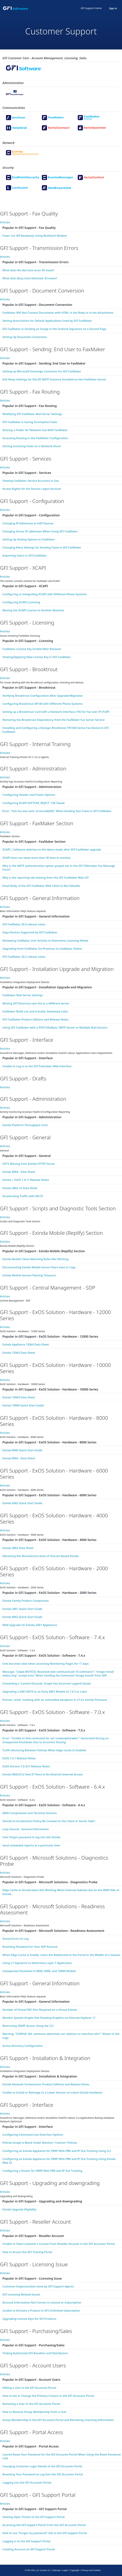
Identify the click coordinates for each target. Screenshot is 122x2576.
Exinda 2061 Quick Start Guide (22, 1609)
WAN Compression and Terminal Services (29, 1813)
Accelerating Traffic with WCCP (22, 1196)
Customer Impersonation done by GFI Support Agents (38, 2286)
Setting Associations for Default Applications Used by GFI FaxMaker (47, 321)
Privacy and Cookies (91, 2570)
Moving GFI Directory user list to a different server (35, 1003)
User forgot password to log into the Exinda (31, 1837)
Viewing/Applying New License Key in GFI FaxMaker (36, 657)
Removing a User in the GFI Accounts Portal (31, 2404)
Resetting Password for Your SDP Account (30, 1947)
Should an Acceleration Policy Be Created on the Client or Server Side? (48, 1821)
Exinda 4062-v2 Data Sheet (19, 1188)
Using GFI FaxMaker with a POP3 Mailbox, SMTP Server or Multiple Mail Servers (54, 1027)
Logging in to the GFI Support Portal (26, 2541)
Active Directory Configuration (22, 2046)
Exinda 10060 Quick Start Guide (23, 1405)
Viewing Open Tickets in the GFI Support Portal (33, 2517)
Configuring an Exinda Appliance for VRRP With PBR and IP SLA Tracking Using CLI (56, 2151)
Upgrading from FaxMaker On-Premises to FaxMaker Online (42, 949)
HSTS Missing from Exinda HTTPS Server (28, 1164)
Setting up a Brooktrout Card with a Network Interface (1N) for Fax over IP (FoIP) (55, 712)
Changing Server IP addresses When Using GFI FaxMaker (40, 531)
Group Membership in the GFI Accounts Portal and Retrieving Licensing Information (58, 2420)
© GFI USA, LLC (32, 2570)
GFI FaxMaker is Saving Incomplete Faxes (29, 422)
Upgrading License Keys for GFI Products (29, 2319)
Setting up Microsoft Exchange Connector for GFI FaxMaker (41, 371)
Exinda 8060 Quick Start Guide (22, 1450)
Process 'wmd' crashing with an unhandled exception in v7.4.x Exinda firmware (54, 1700)
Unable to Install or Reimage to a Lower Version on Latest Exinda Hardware (52, 2092)
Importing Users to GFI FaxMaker (24, 555)
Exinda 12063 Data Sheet (18, 1353)
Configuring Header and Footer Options (28, 795)
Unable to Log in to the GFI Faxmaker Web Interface (36, 1066)
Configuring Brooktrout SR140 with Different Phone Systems (42, 704)
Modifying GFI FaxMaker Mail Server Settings (32, 414)
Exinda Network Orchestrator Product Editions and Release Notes (45, 2084)
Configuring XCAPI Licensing (21, 602)
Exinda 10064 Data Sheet (18, 1397)
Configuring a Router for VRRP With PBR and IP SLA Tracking (42, 2171)
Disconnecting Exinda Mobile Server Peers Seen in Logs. (39, 1267)
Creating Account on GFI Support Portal (28, 2549)
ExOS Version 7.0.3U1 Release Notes (26, 1766)
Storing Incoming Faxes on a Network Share (31, 446)
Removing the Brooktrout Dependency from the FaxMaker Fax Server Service (53, 720)
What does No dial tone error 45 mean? (28, 270)
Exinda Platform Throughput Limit (25, 1125)
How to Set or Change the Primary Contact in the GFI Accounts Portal (48, 2396)
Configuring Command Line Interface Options (32, 2135)
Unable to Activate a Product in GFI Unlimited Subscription (41, 2310)
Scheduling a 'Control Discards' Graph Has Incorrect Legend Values (46, 1683)
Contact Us (45, 2570)
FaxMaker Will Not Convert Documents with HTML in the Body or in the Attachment (57, 313)
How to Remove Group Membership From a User (34, 2412)
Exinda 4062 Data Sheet (17, 1548)
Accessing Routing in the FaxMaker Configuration (35, 438)
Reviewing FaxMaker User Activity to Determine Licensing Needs (45, 940)
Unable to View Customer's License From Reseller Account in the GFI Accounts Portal (58, 2244)
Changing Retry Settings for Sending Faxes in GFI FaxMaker (41, 547)
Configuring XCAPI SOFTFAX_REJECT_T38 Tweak (33, 803)
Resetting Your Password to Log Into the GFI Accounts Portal (42, 2474)
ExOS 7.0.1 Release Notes (19, 1758)
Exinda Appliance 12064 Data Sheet (25, 1344)
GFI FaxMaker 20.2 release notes (23, 957)
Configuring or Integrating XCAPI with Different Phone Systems (44, 594)
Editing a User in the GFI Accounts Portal (29, 2388)
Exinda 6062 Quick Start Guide (22, 1503)
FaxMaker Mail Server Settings (22, 995)
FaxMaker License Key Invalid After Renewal (31, 649)
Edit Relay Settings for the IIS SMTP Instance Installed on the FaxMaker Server (54, 379)
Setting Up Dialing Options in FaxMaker (28, 539)
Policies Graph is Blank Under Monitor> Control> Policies (39, 2143)
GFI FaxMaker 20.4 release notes (23, 924)
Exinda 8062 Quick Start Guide (22, 1617)
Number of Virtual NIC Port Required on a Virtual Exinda (39, 2010)
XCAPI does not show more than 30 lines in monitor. (36, 858)
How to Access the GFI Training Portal (27, 2252)
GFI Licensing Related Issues (21, 2294)
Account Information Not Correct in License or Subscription (41, 2302)
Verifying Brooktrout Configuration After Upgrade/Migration (42, 696)
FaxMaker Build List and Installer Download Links (35, 1011)
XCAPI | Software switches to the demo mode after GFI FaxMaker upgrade (51, 849)
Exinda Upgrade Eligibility (19, 2209)
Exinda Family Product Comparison (25, 1601)
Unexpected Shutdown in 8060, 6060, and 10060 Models (39, 1971)
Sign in (113, 8)
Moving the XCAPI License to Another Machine (33, 610)
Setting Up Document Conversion (24, 337)
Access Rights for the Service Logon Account (31, 489)
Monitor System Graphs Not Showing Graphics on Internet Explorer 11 (49, 2018)
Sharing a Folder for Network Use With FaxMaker (34, 430)
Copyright (74, 2570)
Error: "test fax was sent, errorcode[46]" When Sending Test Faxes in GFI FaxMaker (57, 811)
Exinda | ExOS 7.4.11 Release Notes (25, 1180)
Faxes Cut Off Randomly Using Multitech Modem (34, 236)
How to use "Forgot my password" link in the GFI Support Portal (44, 2533)
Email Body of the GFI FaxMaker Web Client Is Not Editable (41, 886)
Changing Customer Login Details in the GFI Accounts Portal (42, 2466)
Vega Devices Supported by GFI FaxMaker (29, 932)
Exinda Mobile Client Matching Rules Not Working (35, 1259)
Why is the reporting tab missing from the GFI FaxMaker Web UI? (45, 877)
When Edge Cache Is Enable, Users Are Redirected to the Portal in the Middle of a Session (61, 1955)
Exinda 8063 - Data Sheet (18, 1458)
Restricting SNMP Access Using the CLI (27, 2026)
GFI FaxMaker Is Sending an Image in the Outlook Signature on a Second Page (54, 329)
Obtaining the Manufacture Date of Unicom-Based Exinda (40, 1556)
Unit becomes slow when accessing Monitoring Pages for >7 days (45, 1664)
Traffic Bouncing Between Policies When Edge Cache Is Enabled (44, 1750)
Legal (65, 2570)
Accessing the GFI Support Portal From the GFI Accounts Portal (44, 2525)
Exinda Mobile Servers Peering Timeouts (29, 1275)
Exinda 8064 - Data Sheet (18, 1172)
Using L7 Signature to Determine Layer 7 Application (37, 1963)
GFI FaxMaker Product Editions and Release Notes (35, 1019)
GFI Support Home (91, 8)
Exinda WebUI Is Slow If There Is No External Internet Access (42, 1774)
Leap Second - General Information (25, 1829)
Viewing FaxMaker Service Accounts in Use (30, 481)
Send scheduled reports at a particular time (31, 1845)
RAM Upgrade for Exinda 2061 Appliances (29, 1625)
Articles (5, 222)
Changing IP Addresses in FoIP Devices (27, 523)
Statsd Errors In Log (15, 1939)
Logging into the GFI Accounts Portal (26, 2482)
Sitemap (56, 2570)
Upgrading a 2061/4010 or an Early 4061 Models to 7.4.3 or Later (44, 1691)
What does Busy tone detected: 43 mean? (29, 278)
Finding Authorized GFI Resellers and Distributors (35, 2353)
